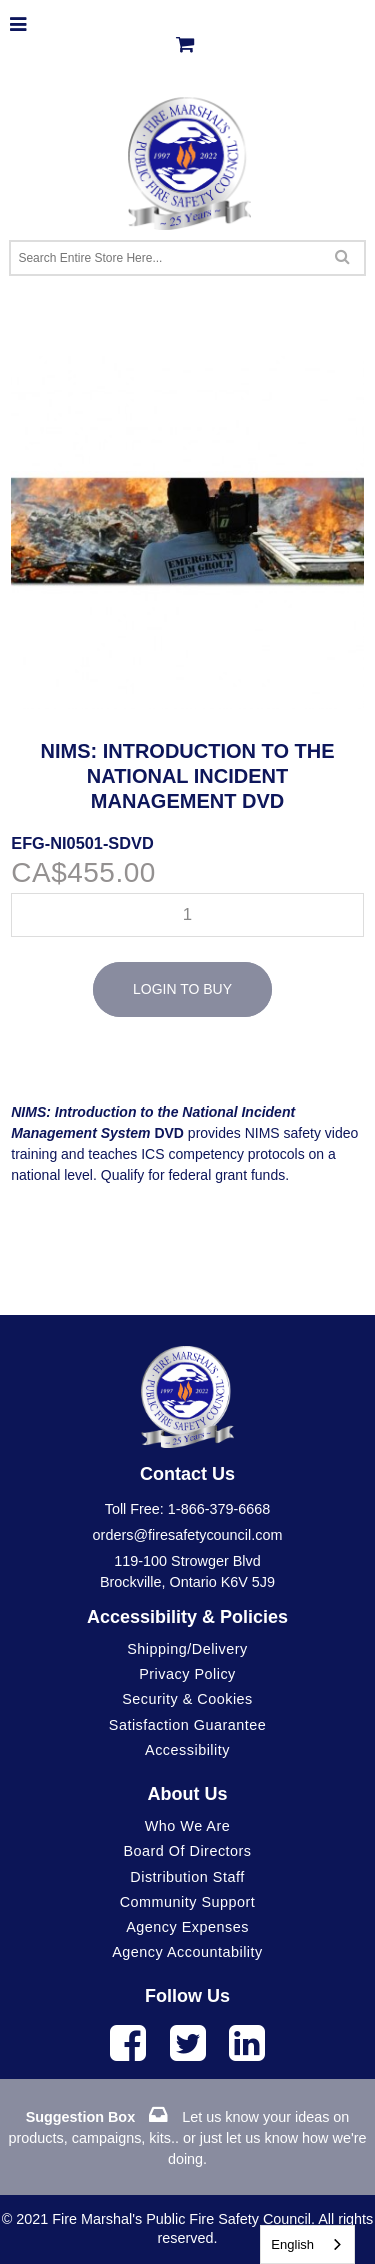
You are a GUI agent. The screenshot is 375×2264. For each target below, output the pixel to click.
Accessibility (187, 1750)
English (292, 2244)
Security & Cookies (187, 1699)
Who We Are (188, 1826)
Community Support (188, 1902)
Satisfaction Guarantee (187, 1725)
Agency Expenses (187, 1927)
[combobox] (307, 2244)
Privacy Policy (187, 1674)
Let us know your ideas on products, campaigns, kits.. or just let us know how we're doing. (188, 2138)
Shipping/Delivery (187, 1649)
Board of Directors (187, 1851)
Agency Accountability (187, 1952)
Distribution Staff (187, 1877)
